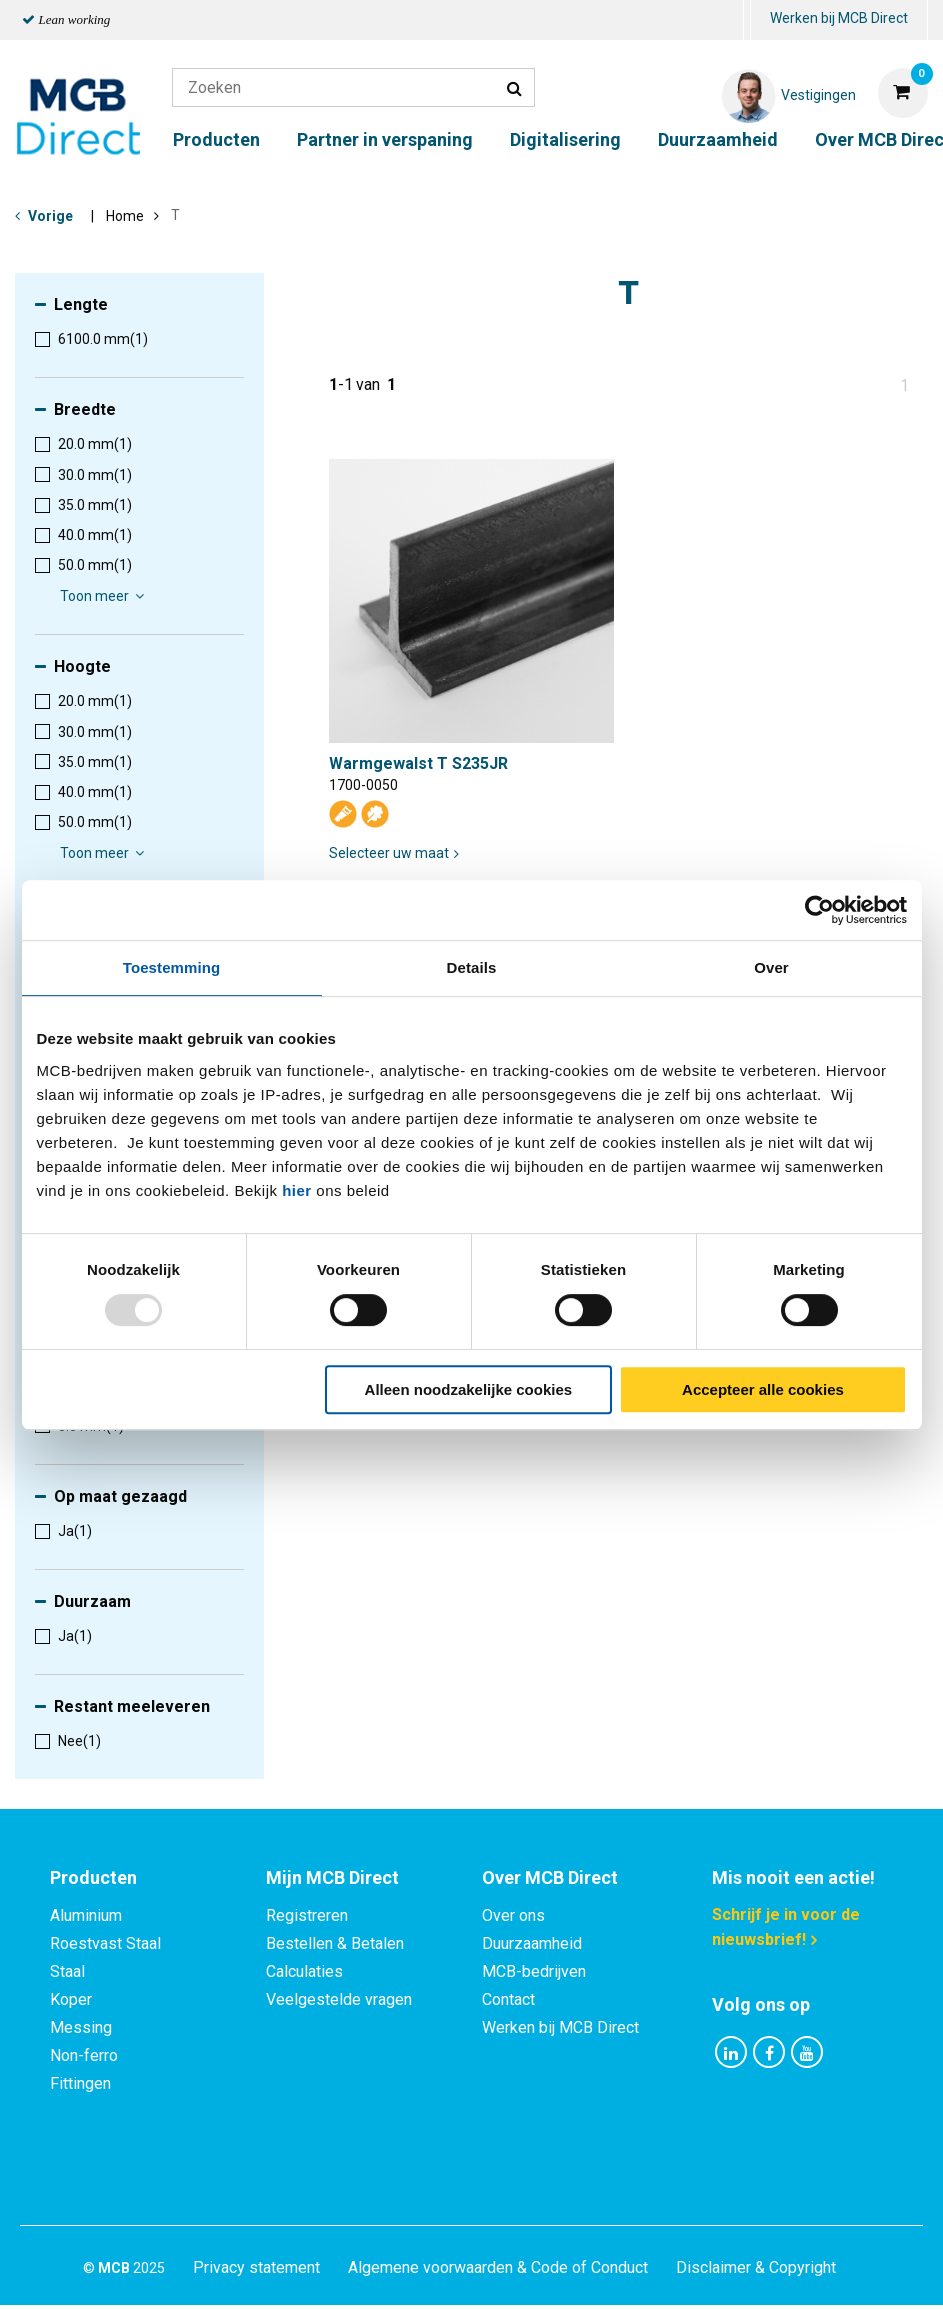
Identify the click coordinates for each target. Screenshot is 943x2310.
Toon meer (105, 596)
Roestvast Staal (105, 1943)
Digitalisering (565, 139)
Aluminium (86, 1915)
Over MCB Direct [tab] (550, 1877)
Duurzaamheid (718, 139)
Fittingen (80, 2083)
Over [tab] (771, 967)
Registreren (307, 1915)
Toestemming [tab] (172, 967)
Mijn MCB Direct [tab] (332, 1877)
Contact (508, 1999)
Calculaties (304, 1971)
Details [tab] (472, 967)
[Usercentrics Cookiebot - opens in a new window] (819, 910)
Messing (81, 2027)
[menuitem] (747, 20)
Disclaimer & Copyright (756, 2182)
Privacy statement (256, 2182)
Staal (67, 1971)
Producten (216, 139)
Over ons (513, 1915)
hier (297, 1190)
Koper (71, 1999)
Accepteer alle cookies (763, 1389)
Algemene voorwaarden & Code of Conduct (498, 2182)
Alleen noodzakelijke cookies (469, 1389)
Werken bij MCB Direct (839, 18)
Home (125, 216)
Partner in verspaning (385, 139)
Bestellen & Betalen (335, 1943)
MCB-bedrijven (534, 1971)
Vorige (50, 216)
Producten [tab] (93, 1877)
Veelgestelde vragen (339, 1999)
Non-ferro (84, 2055)
